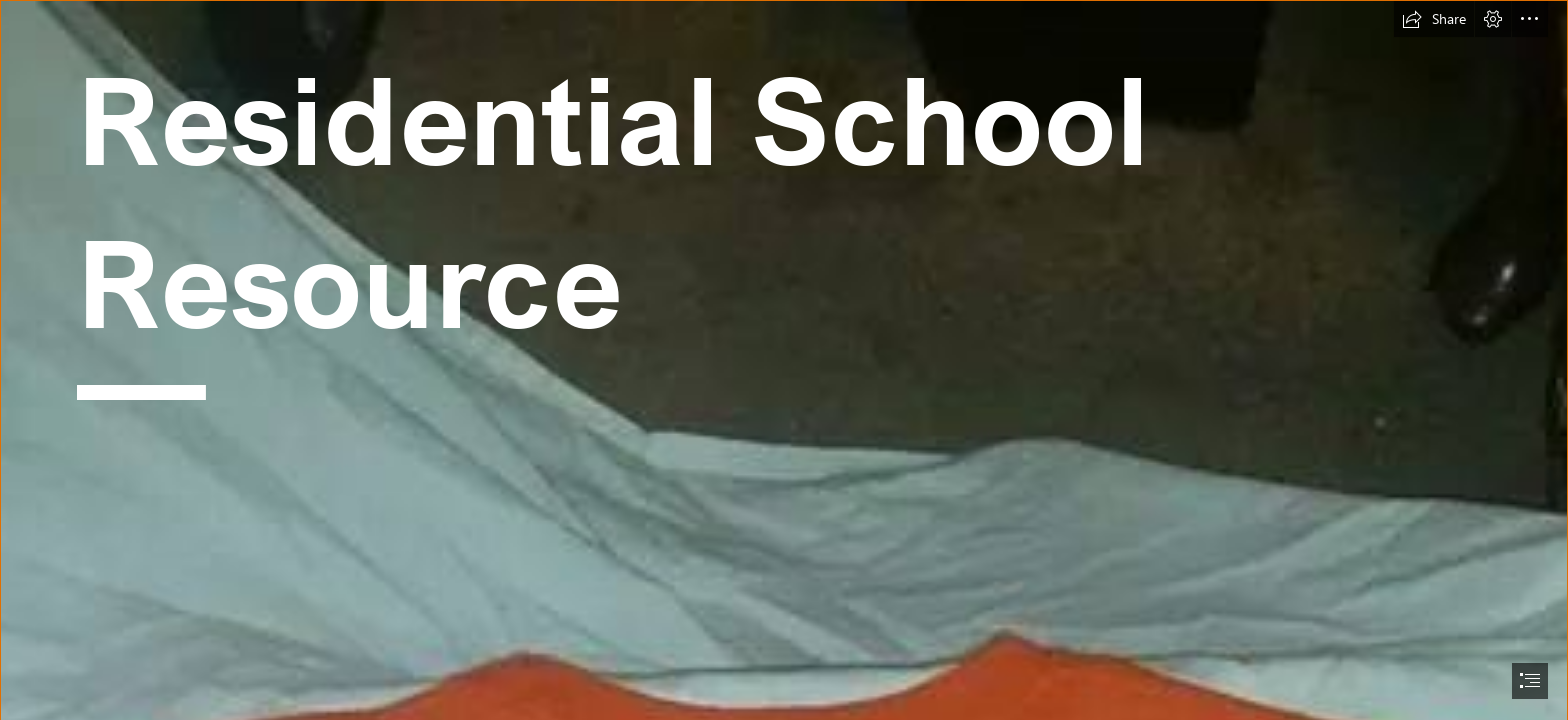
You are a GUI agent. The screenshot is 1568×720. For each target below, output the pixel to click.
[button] (1434, 19)
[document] (784, 360)
